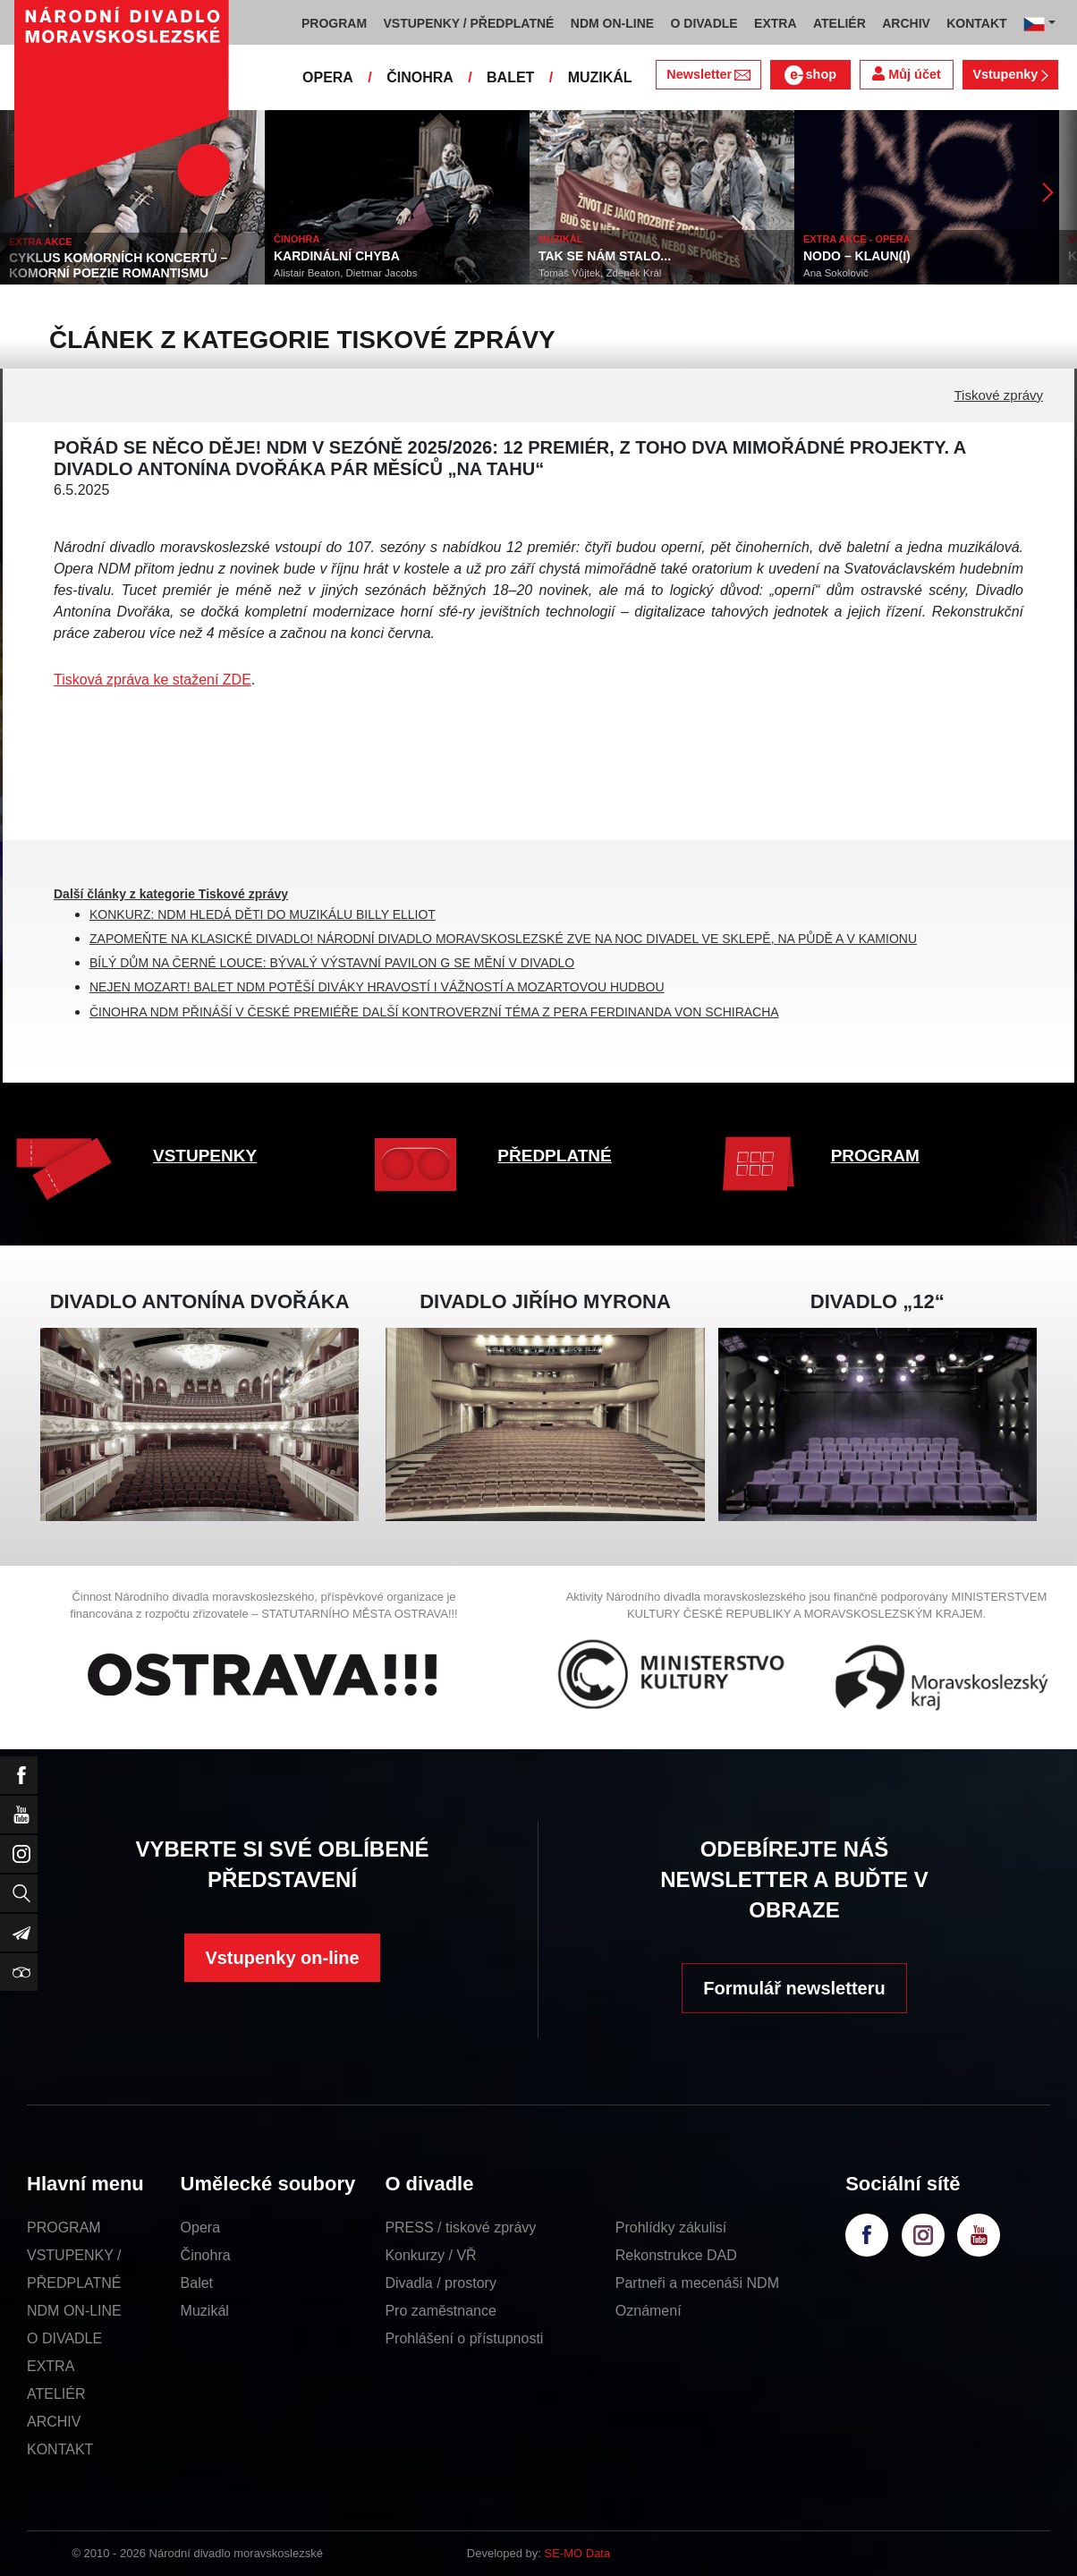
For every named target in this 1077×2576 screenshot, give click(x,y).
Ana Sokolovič (836, 273)
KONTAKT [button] (976, 23)
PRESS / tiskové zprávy (460, 2227)
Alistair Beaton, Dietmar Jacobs (345, 273)
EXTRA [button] (775, 23)
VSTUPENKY (205, 1155)
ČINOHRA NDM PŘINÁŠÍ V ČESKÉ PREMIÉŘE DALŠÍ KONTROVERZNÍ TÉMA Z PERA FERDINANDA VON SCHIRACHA (434, 1012)
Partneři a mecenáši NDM (697, 2283)
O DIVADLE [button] (704, 23)
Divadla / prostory (440, 2283)
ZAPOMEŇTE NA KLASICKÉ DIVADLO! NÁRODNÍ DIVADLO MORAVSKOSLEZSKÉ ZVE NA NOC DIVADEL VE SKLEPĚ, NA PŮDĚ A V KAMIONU (503, 938)
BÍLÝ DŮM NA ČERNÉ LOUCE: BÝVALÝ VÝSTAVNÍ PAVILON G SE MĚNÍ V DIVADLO (331, 963)
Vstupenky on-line (282, 1958)
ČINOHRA (420, 77)
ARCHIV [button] (906, 23)
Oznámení (648, 2310)
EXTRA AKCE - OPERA (857, 239)
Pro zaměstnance (440, 2310)
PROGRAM (875, 1155)
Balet (197, 2283)
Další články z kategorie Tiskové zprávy (171, 894)
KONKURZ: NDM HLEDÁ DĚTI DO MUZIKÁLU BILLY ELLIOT (262, 914)
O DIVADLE (64, 2338)
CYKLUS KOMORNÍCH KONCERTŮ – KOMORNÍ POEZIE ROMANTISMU (118, 265)
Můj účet (906, 73)
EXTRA (50, 2366)
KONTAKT (60, 2449)
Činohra (206, 2255)
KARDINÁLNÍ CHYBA (337, 256)
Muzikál (205, 2310)
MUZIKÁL (600, 77)
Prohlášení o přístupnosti (464, 2338)
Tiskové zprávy (998, 395)
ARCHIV (54, 2421)
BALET (510, 77)
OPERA (327, 77)
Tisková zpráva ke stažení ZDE (152, 679)
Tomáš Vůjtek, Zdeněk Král (599, 273)
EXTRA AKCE (40, 241)
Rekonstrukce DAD (676, 2255)
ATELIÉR (56, 2394)
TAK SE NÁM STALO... (604, 256)
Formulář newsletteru (794, 1988)
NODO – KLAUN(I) (857, 256)
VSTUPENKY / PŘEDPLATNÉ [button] (469, 23)
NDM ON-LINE (74, 2310)
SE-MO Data (578, 2553)
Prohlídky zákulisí (671, 2227)
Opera (200, 2227)
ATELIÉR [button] (839, 23)
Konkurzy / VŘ (430, 2255)
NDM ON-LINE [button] (612, 23)
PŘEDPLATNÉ (554, 1155)
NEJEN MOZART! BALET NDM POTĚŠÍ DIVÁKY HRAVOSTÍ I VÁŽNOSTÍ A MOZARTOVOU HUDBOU (377, 987)
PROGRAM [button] (334, 23)
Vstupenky (1009, 74)
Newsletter (708, 74)
